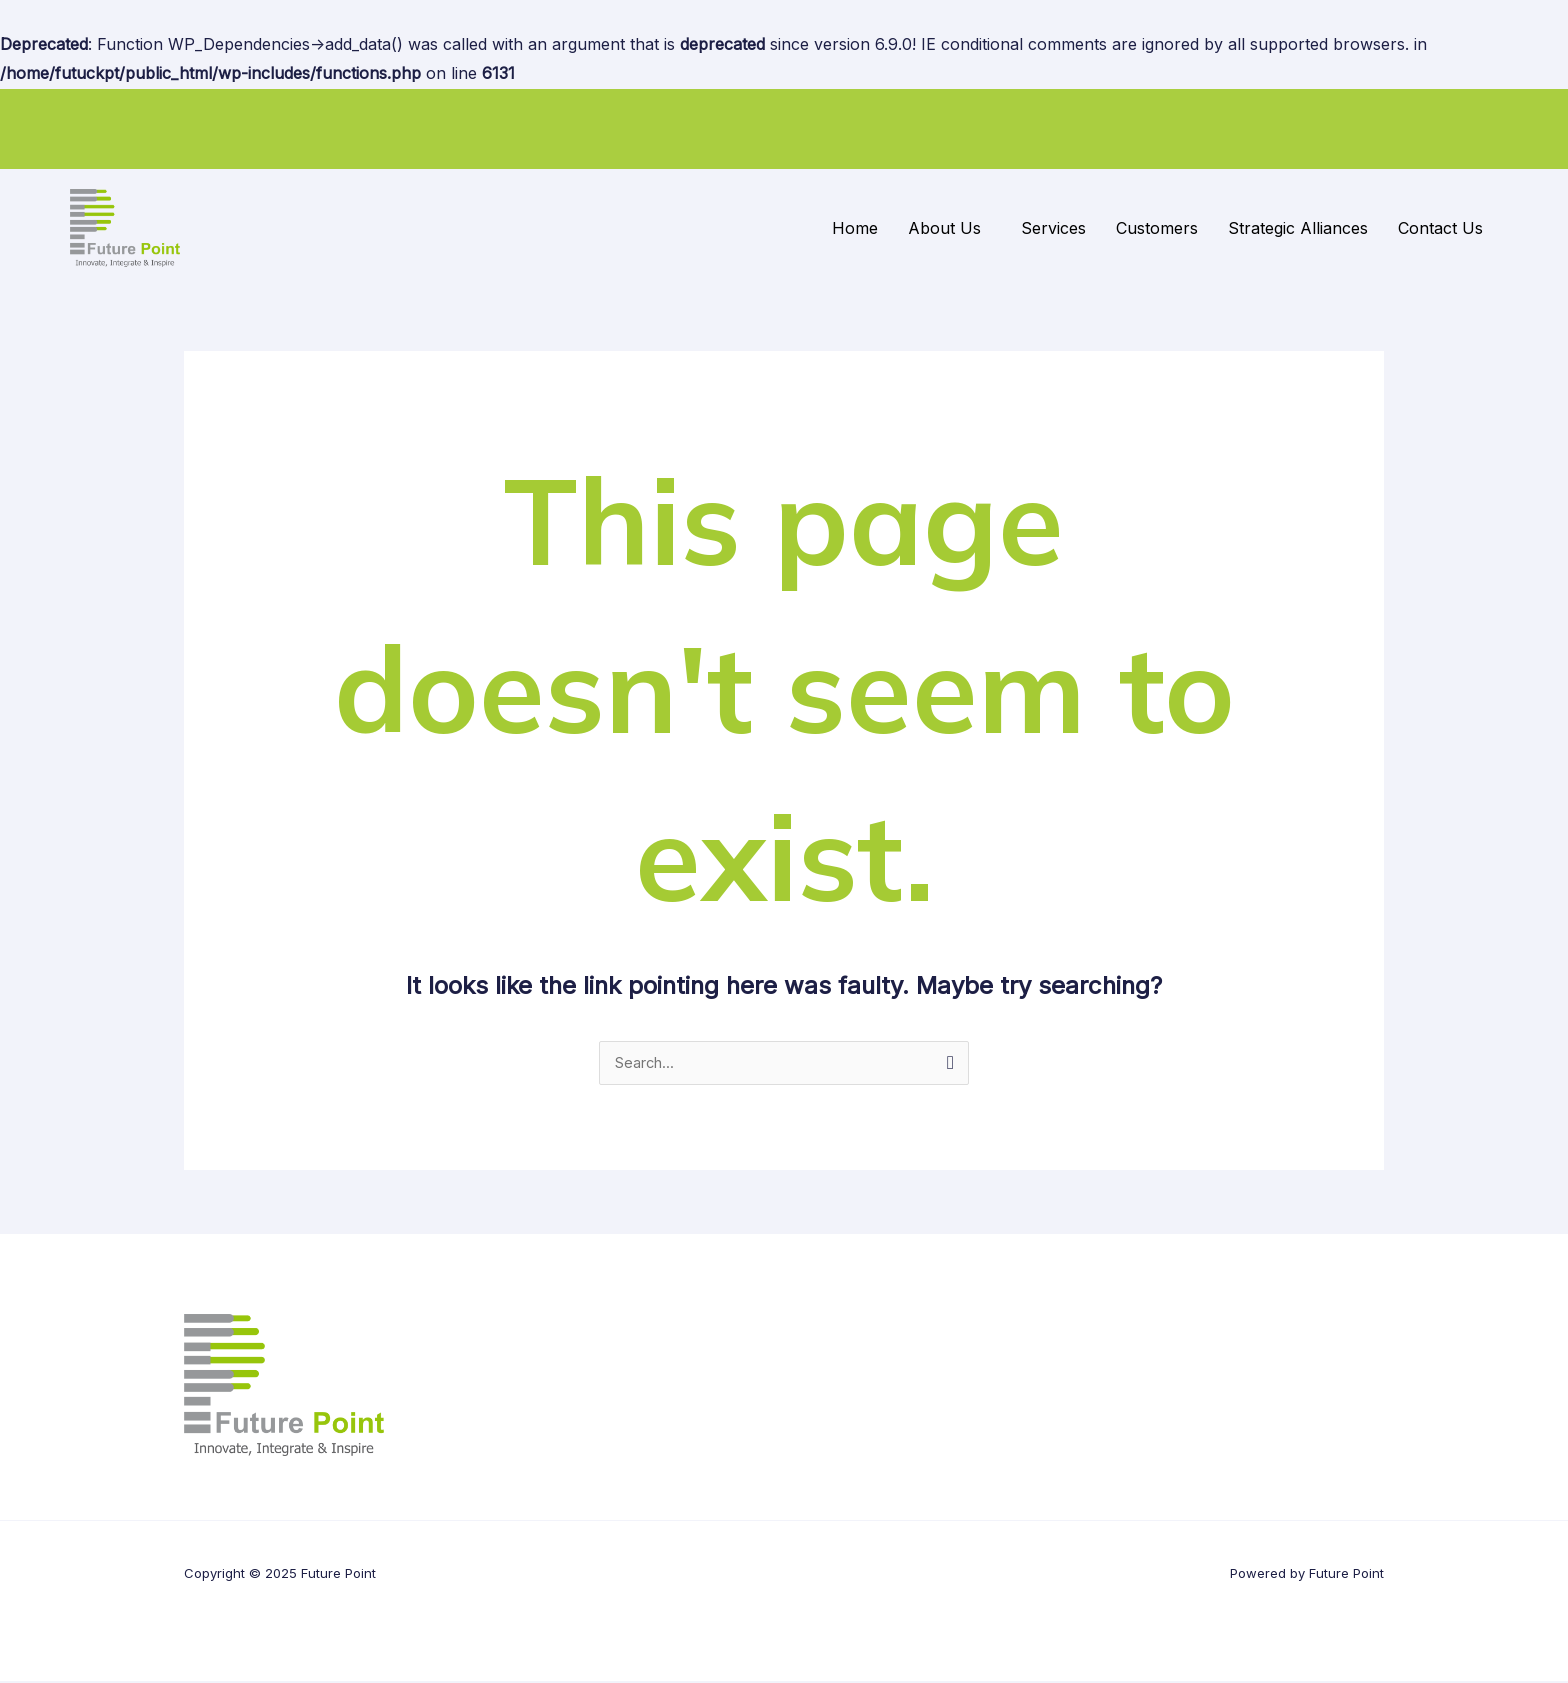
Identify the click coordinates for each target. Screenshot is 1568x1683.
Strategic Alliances (1298, 228)
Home (855, 228)
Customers (1157, 228)
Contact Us (1440, 228)
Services (1053, 228)
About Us (944, 228)
